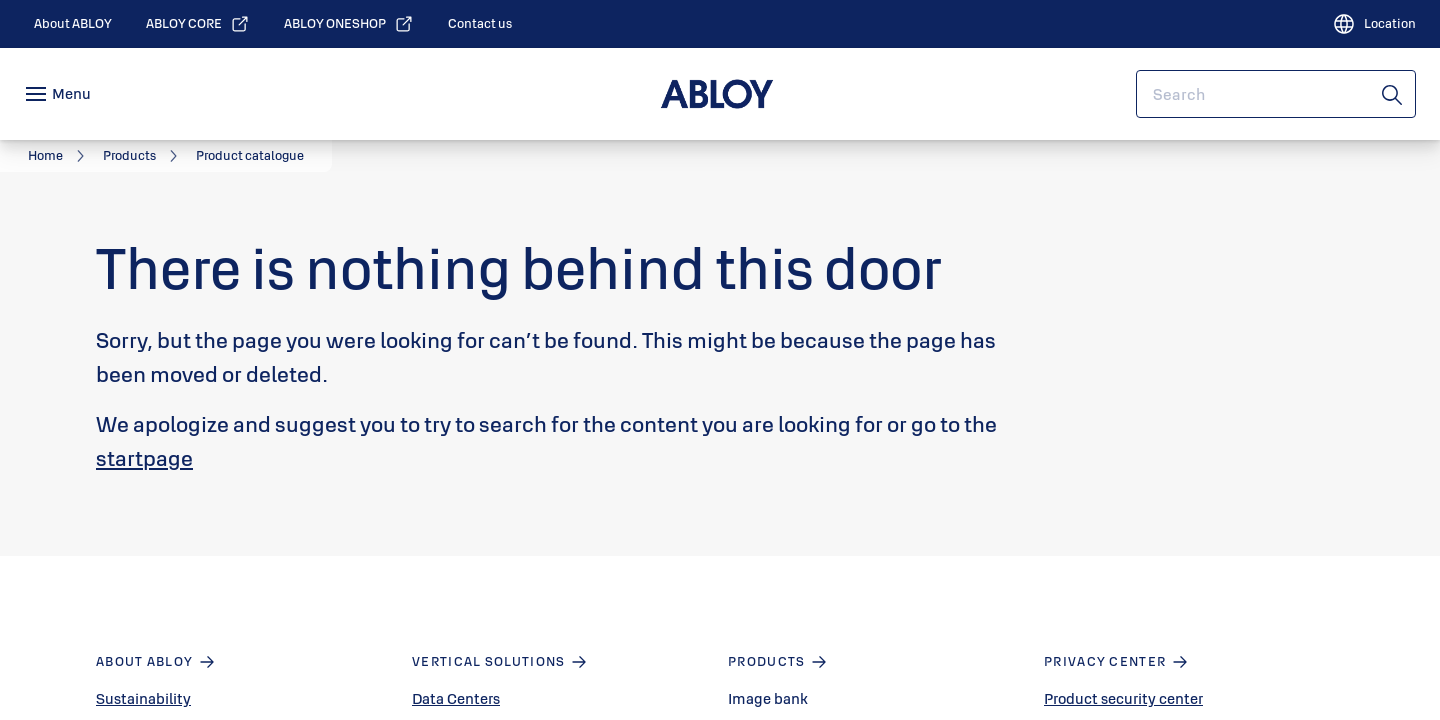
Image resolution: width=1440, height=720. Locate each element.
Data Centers (456, 698)
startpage (144, 458)
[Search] (1393, 94)
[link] (73, 24)
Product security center (1123, 698)
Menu (71, 93)
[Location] (1374, 24)
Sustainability (143, 698)
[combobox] (1276, 94)
